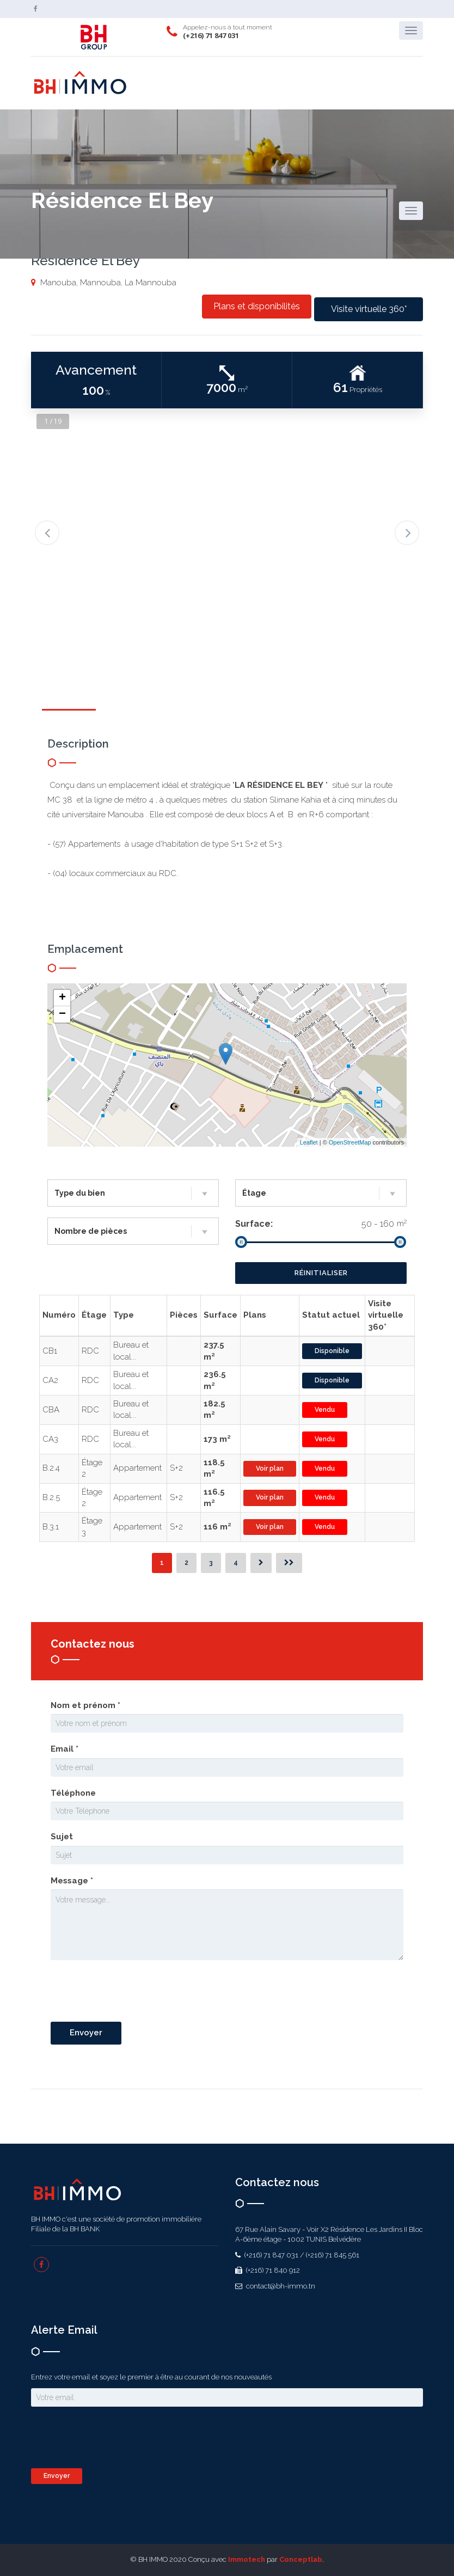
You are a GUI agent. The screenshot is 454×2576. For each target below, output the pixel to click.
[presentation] (133, 1992)
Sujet (62, 1836)
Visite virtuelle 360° (369, 309)
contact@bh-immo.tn (279, 2286)
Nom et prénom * (85, 1705)
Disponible (332, 1351)
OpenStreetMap (350, 1142)
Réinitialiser (321, 1273)
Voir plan (270, 1468)
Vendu (325, 1410)
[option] (227, 517)
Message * (72, 1881)
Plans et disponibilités (256, 306)
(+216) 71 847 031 (211, 35)
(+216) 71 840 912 (272, 2270)
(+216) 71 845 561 (332, 2255)
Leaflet (309, 1142)
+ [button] (62, 998)
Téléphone (73, 1793)
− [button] (62, 1014)
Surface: (254, 1224)
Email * (64, 1749)
